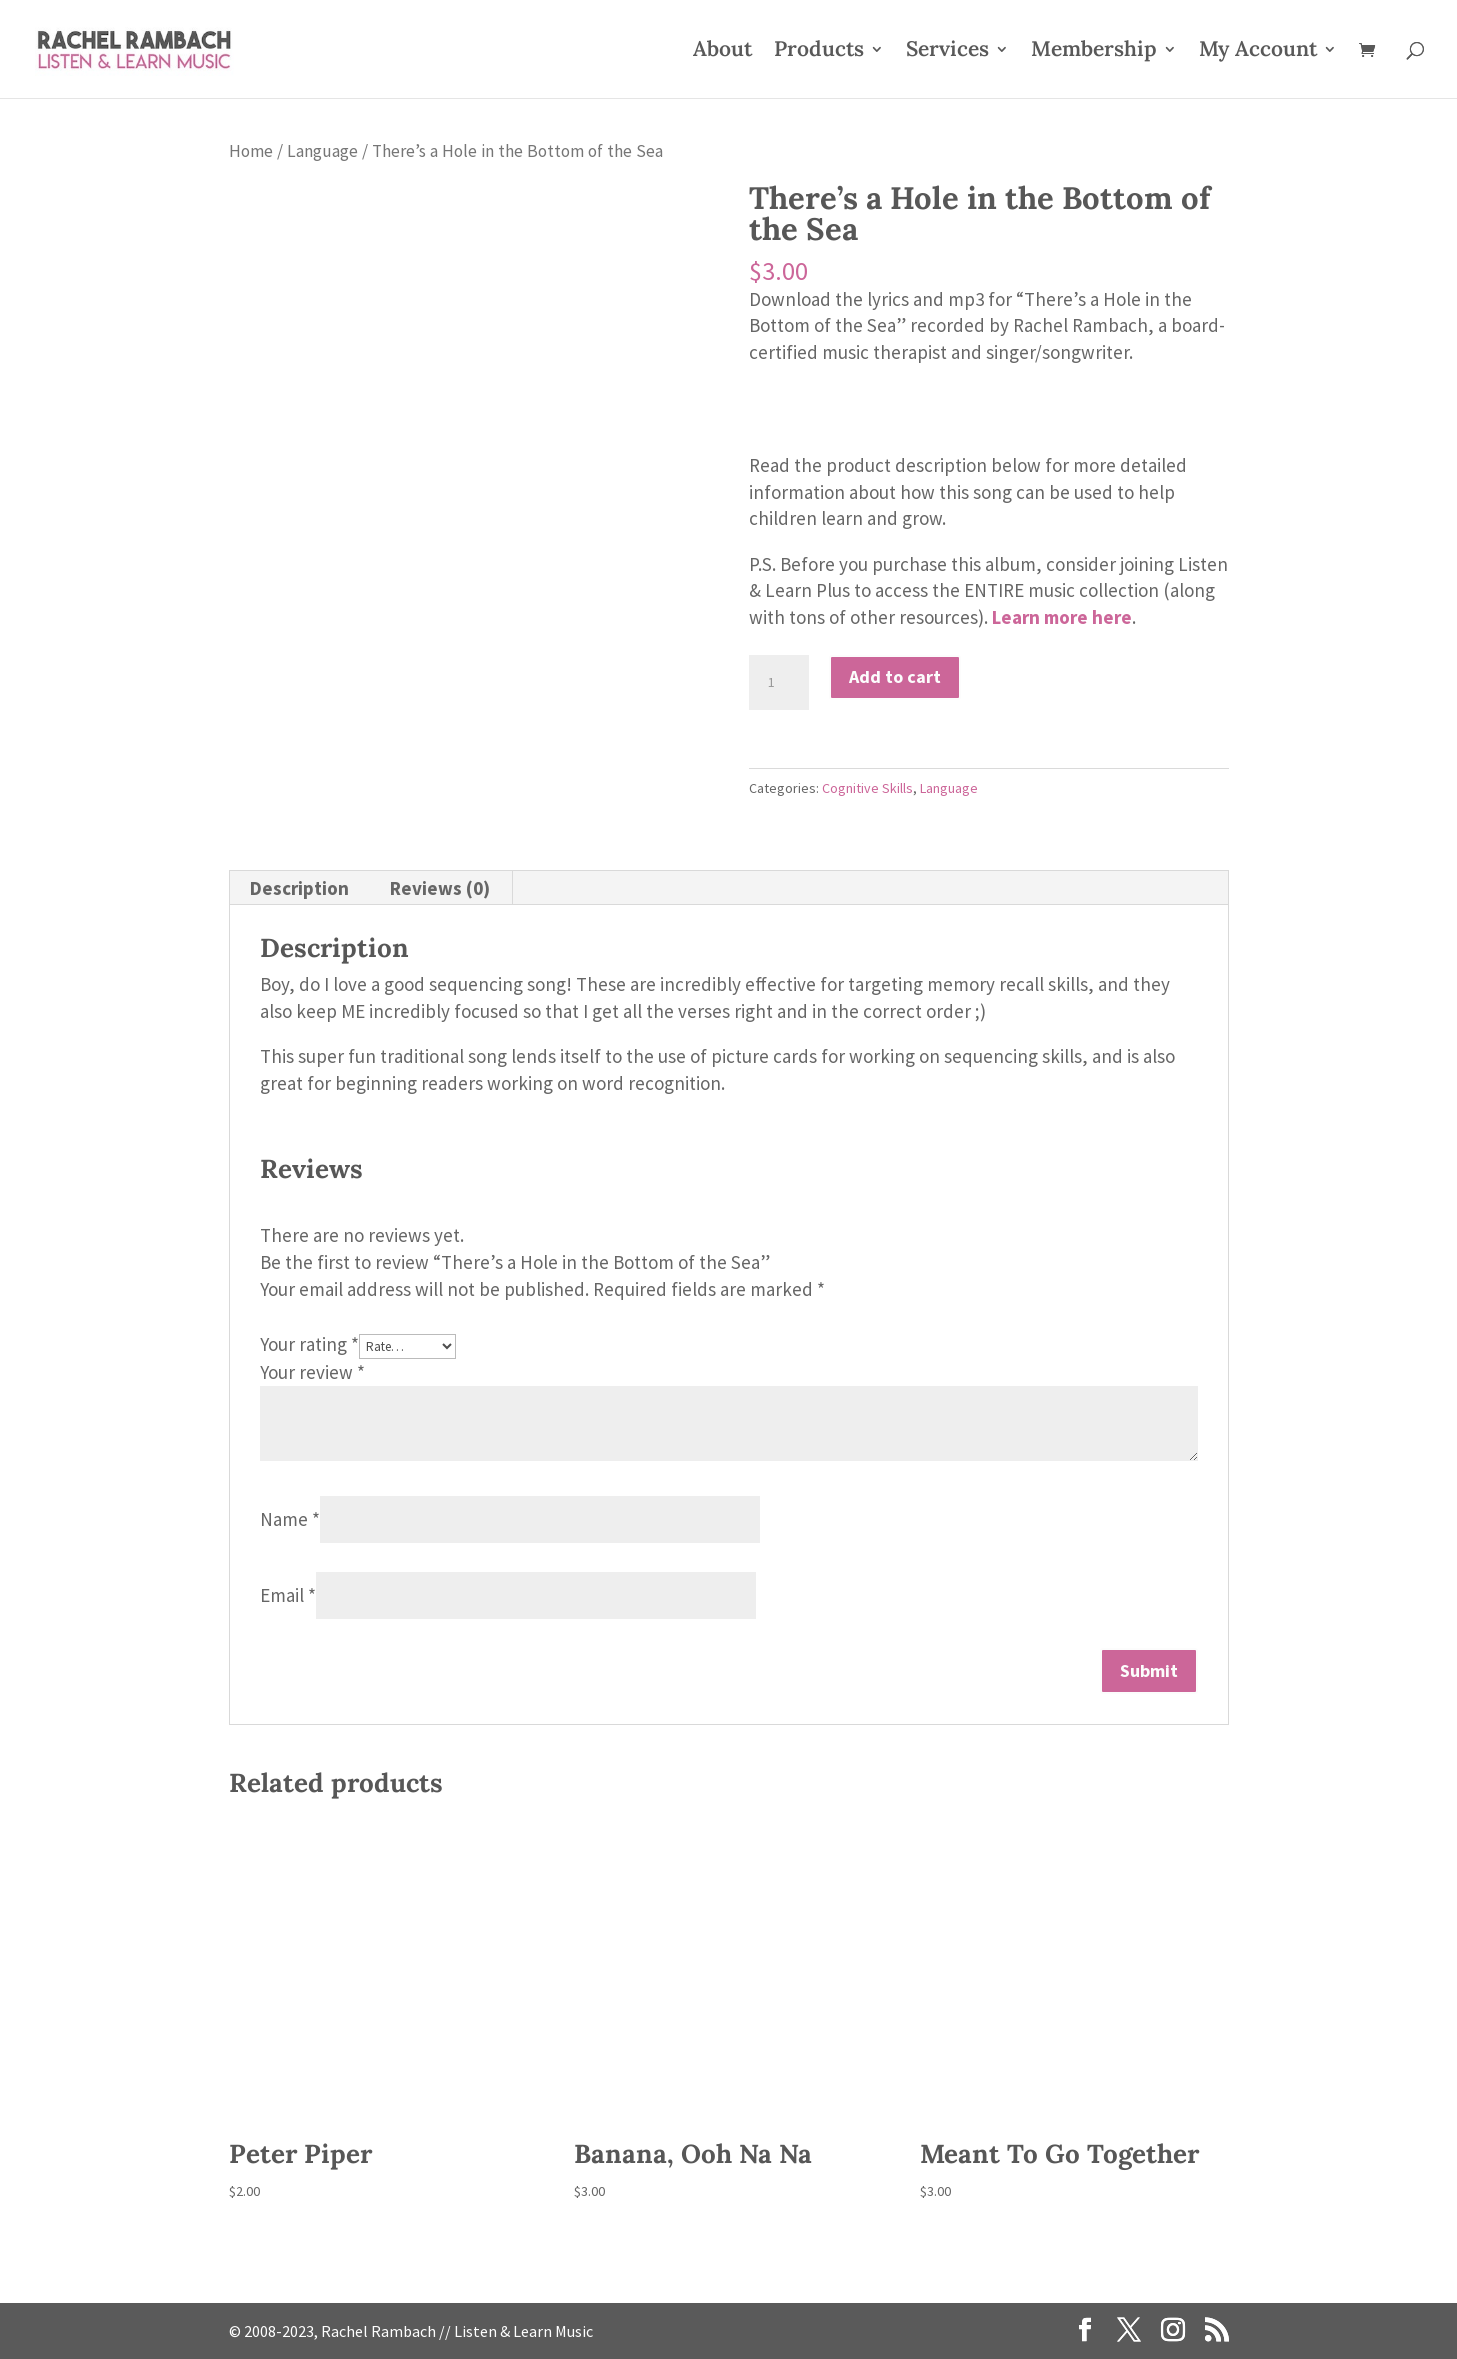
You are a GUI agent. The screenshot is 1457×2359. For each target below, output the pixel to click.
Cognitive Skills (867, 788)
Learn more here (1062, 617)
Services (947, 52)
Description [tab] (299, 888)
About (722, 52)
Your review (312, 1372)
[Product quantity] (779, 683)
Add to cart (895, 676)
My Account (1258, 52)
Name (290, 1519)
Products (819, 52)
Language (322, 151)
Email (288, 1595)
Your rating (309, 1344)
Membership (1094, 52)
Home (251, 151)
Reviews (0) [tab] (440, 888)
